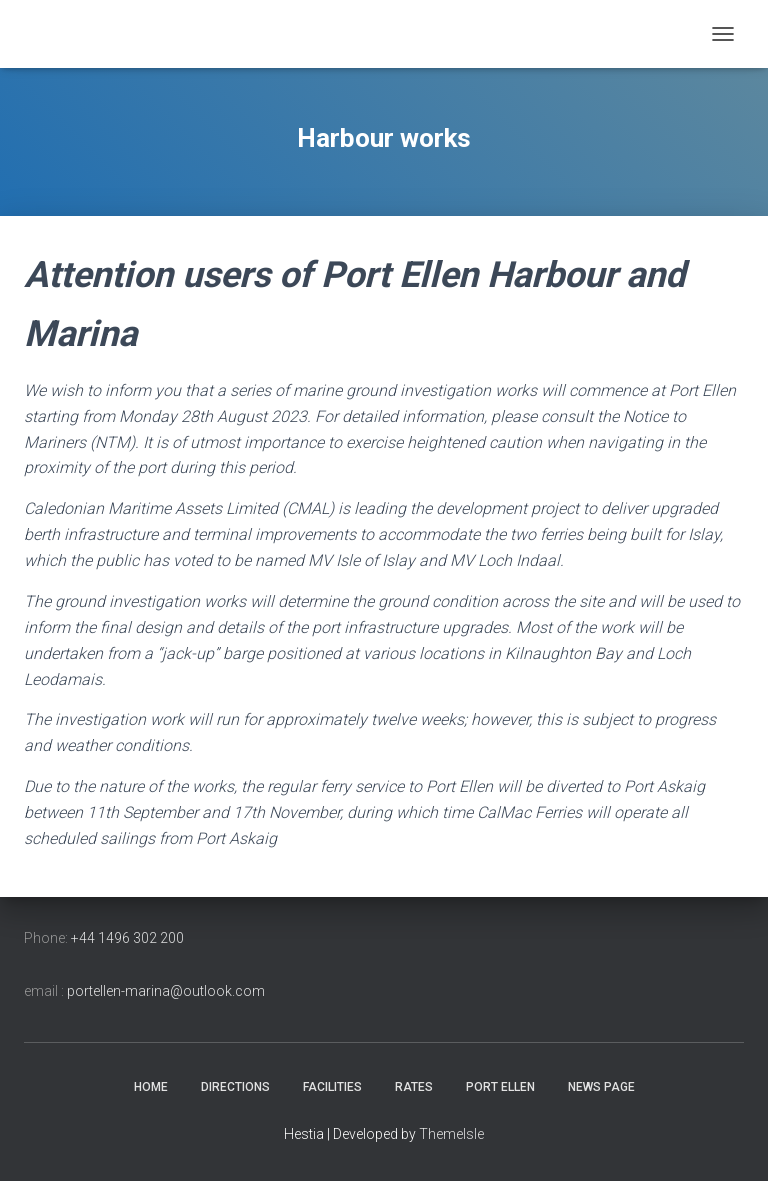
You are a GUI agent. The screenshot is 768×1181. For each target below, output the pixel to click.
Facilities (332, 1087)
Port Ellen (500, 1087)
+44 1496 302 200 (127, 938)
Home (151, 1087)
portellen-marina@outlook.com (166, 991)
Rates (414, 1087)
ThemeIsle (451, 1134)
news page (601, 1087)
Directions (235, 1087)
